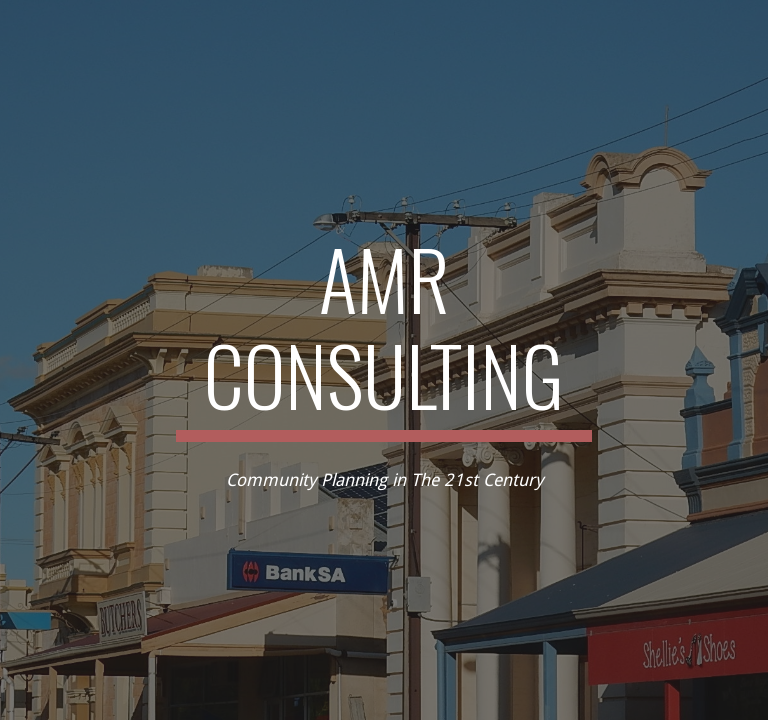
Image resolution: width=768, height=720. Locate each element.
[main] (383, 336)
